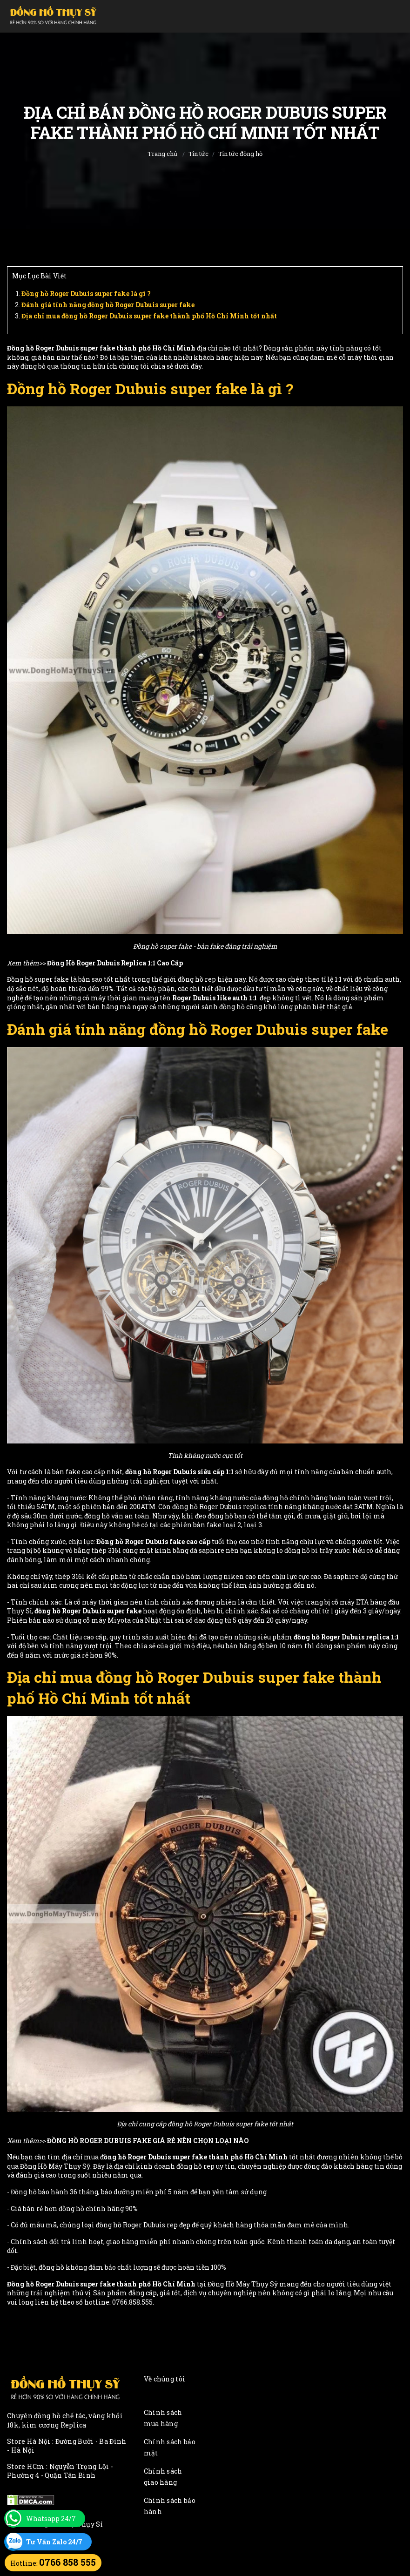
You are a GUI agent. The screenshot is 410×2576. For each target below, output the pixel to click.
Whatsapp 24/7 (51, 2518)
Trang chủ (162, 153)
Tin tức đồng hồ (240, 153)
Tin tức (198, 153)
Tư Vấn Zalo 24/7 (54, 2541)
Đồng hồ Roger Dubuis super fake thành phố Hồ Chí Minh (101, 348)
